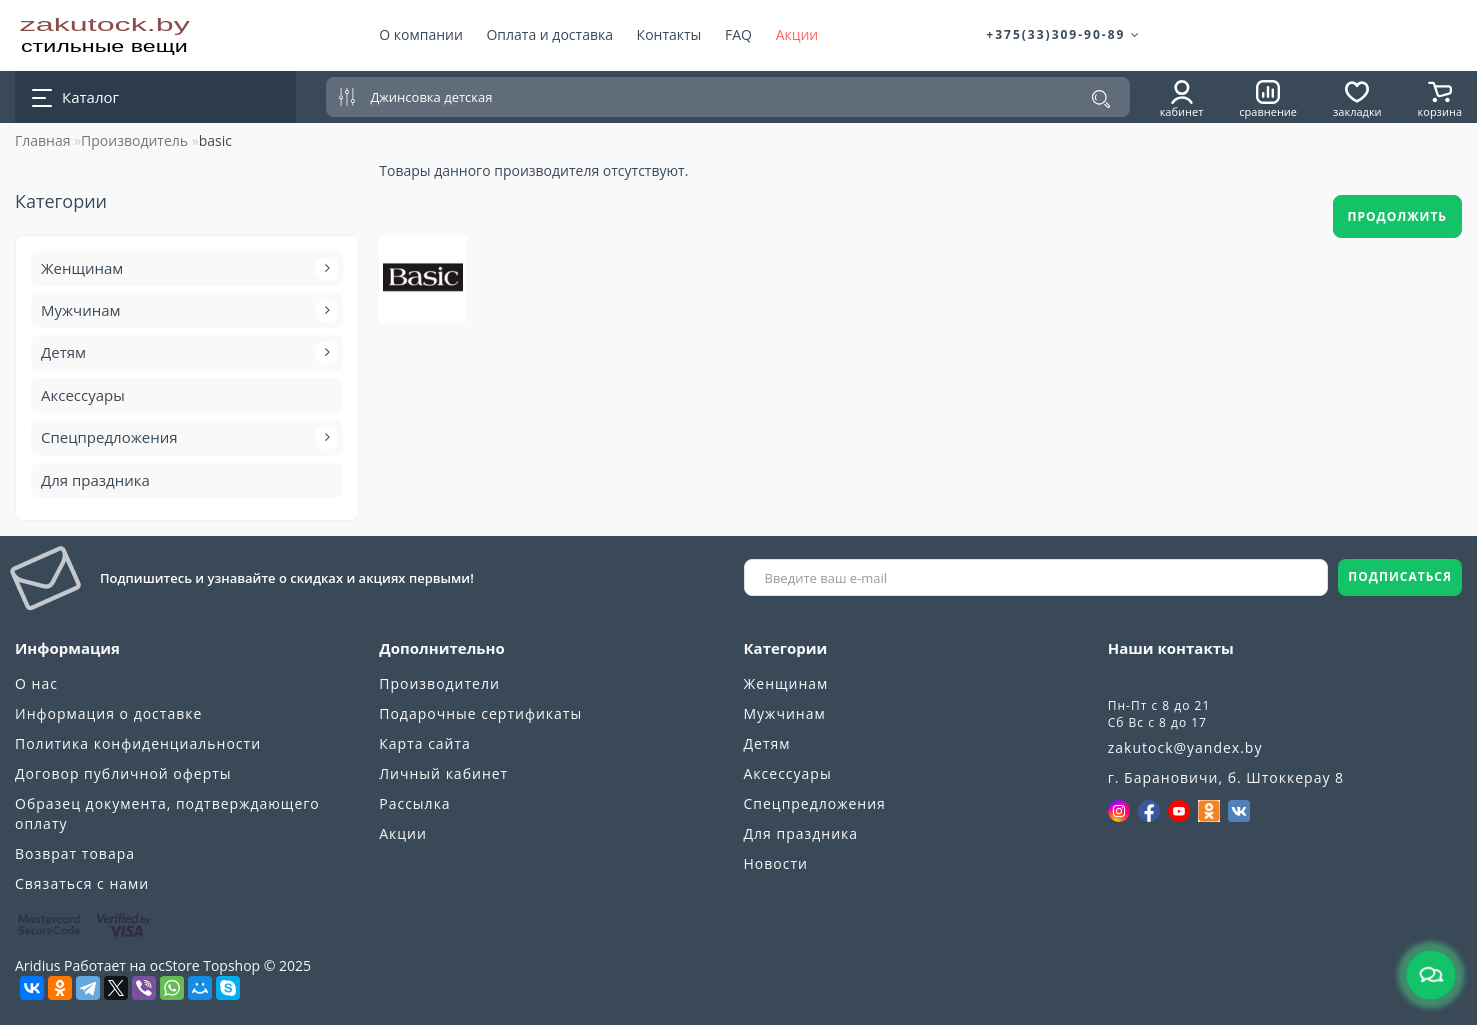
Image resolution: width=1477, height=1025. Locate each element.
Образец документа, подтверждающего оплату (167, 813)
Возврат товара (75, 853)
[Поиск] (1101, 99)
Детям (187, 353)
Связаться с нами (82, 883)
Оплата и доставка (549, 34)
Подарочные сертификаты (480, 713)
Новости (776, 863)
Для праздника (95, 480)
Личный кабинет (443, 773)
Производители (439, 683)
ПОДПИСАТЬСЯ (1400, 576)
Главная (43, 140)
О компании (421, 34)
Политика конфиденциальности (138, 743)
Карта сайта (425, 743)
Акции (797, 34)
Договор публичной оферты (123, 773)
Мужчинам (187, 311)
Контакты (669, 34)
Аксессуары (83, 395)
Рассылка (414, 803)
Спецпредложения (187, 438)
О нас (36, 683)
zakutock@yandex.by (1185, 747)
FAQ (738, 34)
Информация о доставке (108, 713)
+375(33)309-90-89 (1063, 34)
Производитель (134, 140)
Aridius (37, 965)
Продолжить (1398, 216)
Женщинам (187, 269)
